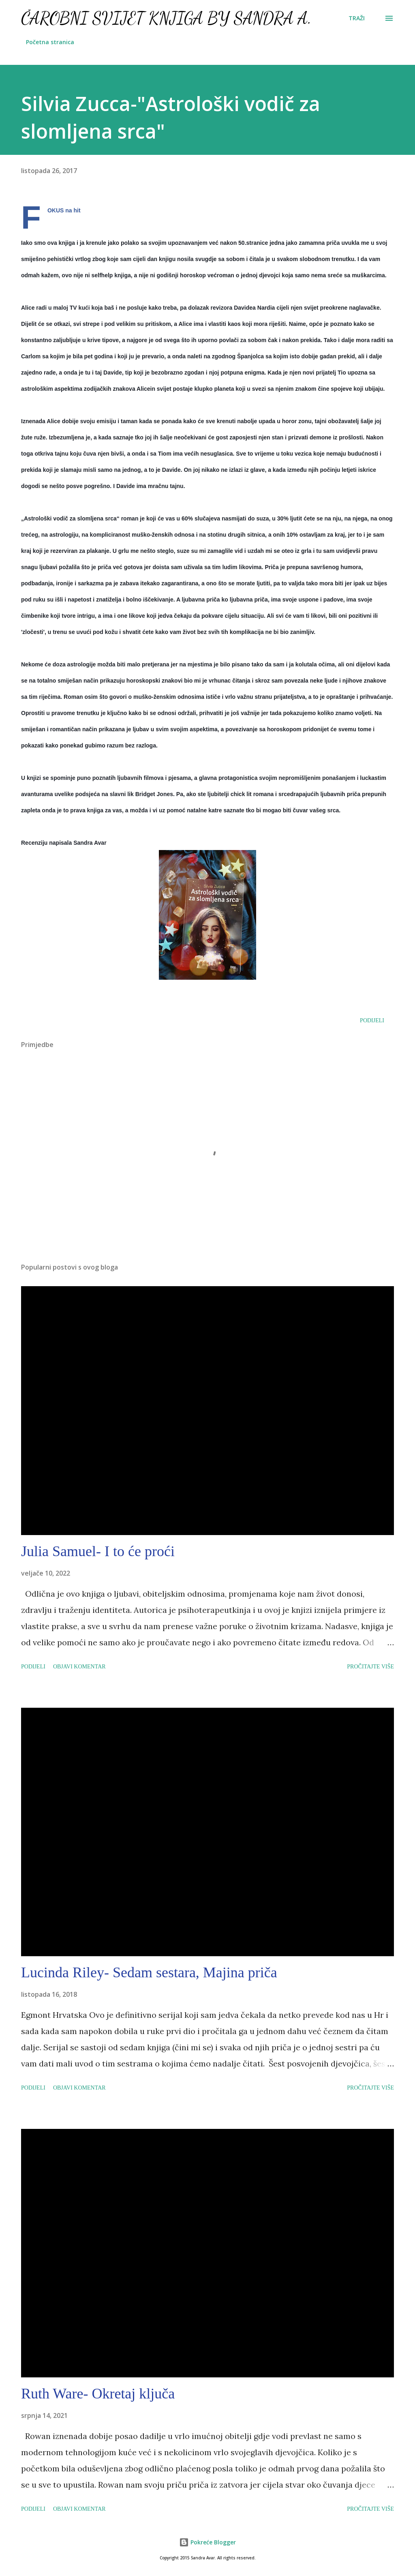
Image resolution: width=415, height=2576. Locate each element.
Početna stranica (50, 42)
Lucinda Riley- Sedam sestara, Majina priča (149, 1972)
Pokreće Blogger (207, 2542)
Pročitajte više (370, 1667)
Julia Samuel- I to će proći (98, 1551)
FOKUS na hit (64, 210)
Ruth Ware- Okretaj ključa (98, 2393)
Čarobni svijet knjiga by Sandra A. (166, 18)
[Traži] (357, 18)
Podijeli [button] (372, 1020)
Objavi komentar (79, 1667)
